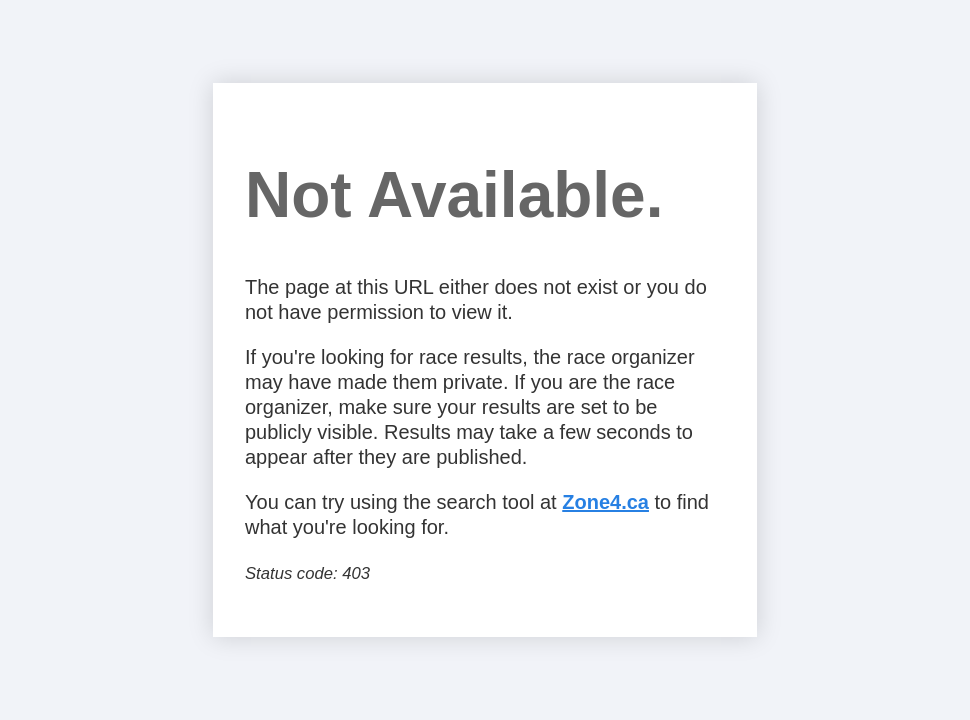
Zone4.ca (605, 502)
